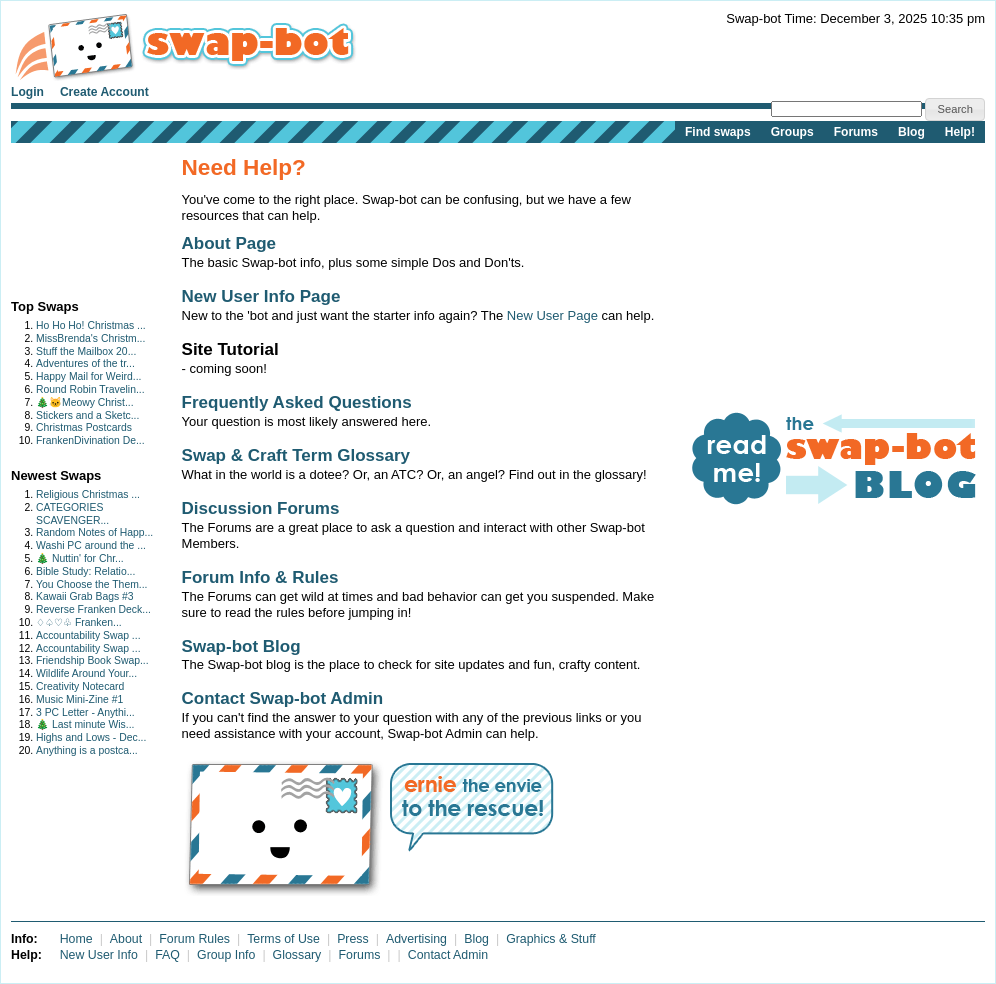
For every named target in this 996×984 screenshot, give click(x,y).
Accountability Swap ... (88, 635)
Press (353, 939)
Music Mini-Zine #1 (79, 699)
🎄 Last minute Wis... (85, 724)
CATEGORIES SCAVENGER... (72, 514)
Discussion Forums (261, 508)
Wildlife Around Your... (86, 673)
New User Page (552, 315)
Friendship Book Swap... (92, 660)
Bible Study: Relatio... (85, 571)
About (126, 939)
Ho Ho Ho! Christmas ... (91, 325)
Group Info (226, 955)
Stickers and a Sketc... (87, 415)
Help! (960, 132)
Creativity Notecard (80, 686)
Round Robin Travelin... (90, 389)
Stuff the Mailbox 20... (86, 351)
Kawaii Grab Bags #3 (85, 596)
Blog (911, 132)
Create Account (104, 92)
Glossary (297, 955)
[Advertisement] (73, 216)
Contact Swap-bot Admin (283, 698)
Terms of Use (283, 939)
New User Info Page (261, 296)
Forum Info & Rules (260, 577)
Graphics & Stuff (551, 939)
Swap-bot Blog (241, 646)
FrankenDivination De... (90, 440)
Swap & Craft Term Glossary (296, 455)
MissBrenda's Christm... (90, 338)
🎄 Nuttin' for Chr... (80, 558)
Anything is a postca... (87, 750)
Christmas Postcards (84, 427)
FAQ (167, 955)
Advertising (416, 939)
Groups (792, 132)
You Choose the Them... (92, 584)
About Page (229, 243)
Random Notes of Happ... (94, 532)
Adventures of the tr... (85, 363)
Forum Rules (194, 939)
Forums (856, 132)
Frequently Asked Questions (297, 402)
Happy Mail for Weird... (88, 376)
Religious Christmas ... (88, 494)
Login (27, 92)
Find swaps (718, 132)
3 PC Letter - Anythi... (85, 712)
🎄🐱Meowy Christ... (85, 402)
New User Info (99, 955)
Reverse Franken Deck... (93, 609)
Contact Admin (448, 955)
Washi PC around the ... (91, 545)
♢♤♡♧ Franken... (79, 622)
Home (76, 939)
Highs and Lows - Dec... (91, 737)
